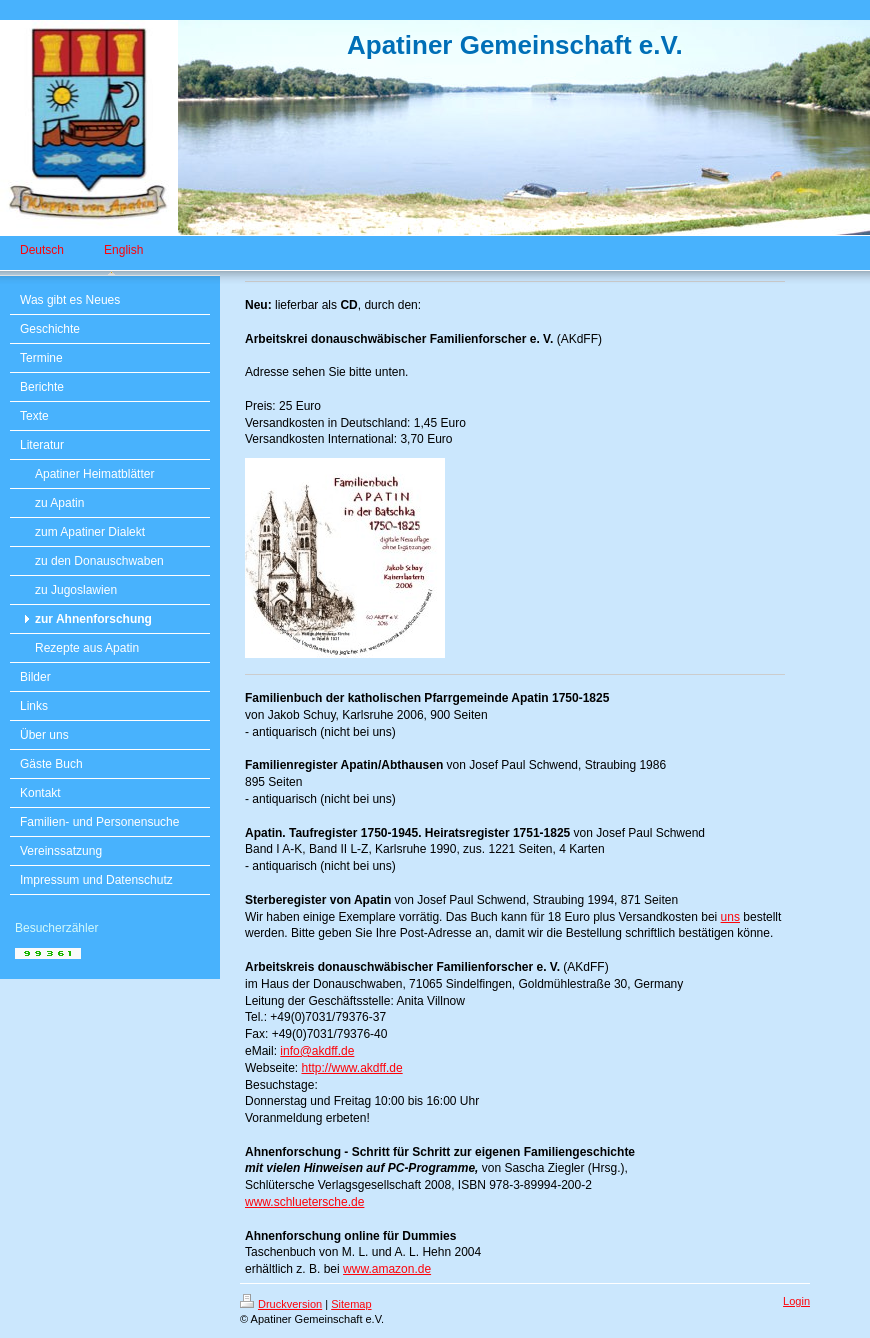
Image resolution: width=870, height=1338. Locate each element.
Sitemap (351, 1304)
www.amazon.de (387, 1269)
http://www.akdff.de (351, 1068)
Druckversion (281, 1304)
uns (730, 917)
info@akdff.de (317, 1051)
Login (796, 1301)
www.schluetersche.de (304, 1202)
